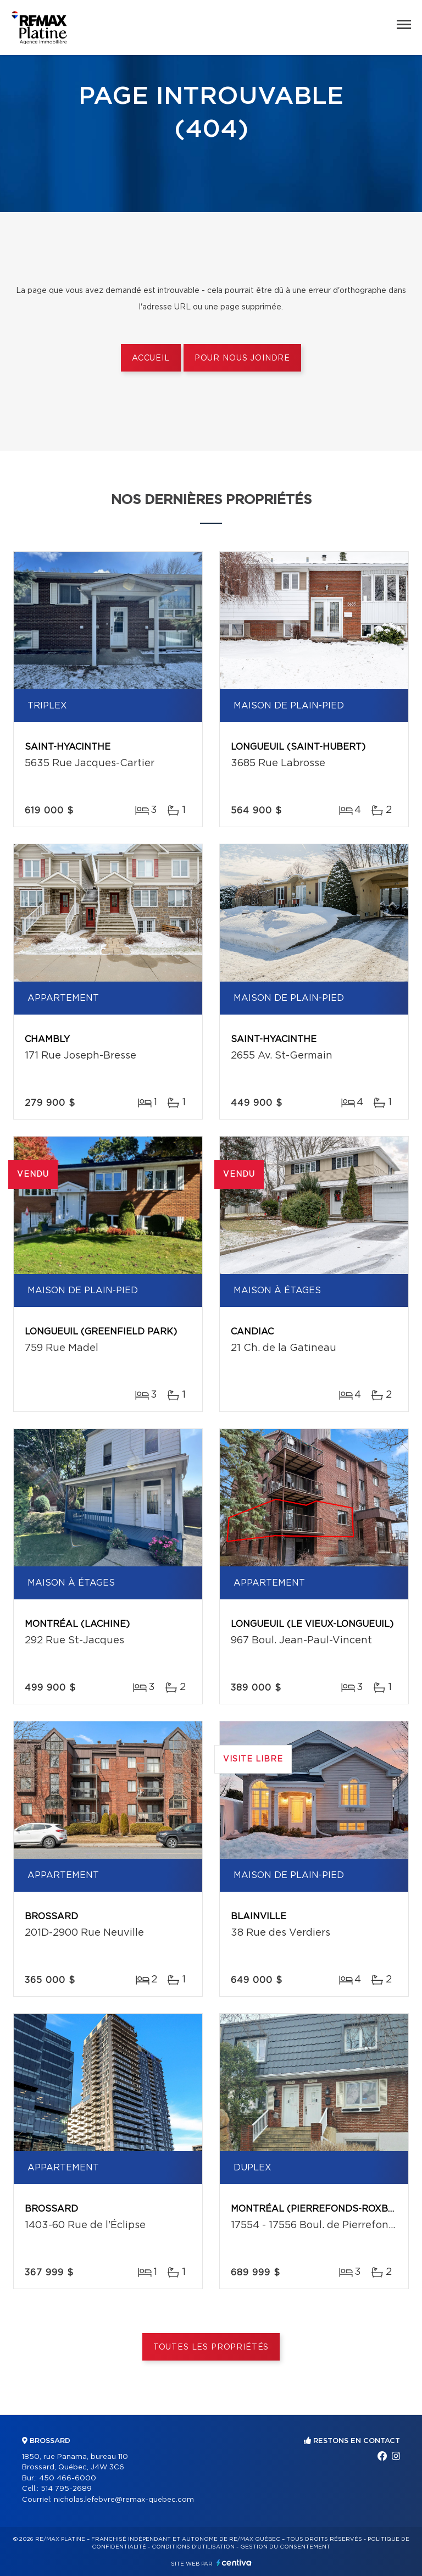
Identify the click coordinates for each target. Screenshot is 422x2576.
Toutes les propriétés (211, 2347)
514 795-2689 (66, 2488)
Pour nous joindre (242, 358)
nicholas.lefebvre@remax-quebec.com (124, 2499)
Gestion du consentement (285, 2547)
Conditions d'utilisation (193, 2547)
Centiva (234, 2562)
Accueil (151, 358)
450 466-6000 (67, 2478)
